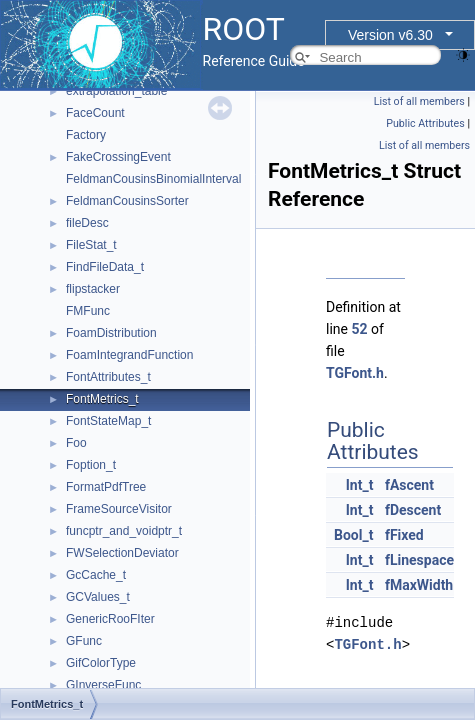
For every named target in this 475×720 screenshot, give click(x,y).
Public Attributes (425, 123)
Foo (76, 443)
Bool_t (353, 535)
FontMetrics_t (102, 399)
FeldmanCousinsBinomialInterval (153, 179)
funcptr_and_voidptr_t (124, 531)
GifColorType (101, 663)
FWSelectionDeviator (122, 553)
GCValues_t (98, 597)
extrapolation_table (116, 91)
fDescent (413, 510)
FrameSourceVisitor (119, 509)
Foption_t (91, 465)
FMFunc (88, 311)
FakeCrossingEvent (118, 157)
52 (359, 329)
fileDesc (87, 223)
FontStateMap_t (108, 421)
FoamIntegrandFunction (129, 355)
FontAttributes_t (108, 377)
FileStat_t (91, 245)
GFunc (84, 641)
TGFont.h (355, 373)
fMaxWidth (419, 585)
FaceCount (95, 113)
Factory (86, 135)
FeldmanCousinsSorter (127, 201)
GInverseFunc (103, 685)
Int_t (360, 485)
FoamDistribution (111, 333)
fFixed (404, 535)
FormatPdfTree (106, 487)
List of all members (419, 101)
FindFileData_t (105, 267)
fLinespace (419, 560)
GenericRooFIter (110, 619)
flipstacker (93, 289)
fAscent (409, 485)
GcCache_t (96, 575)
